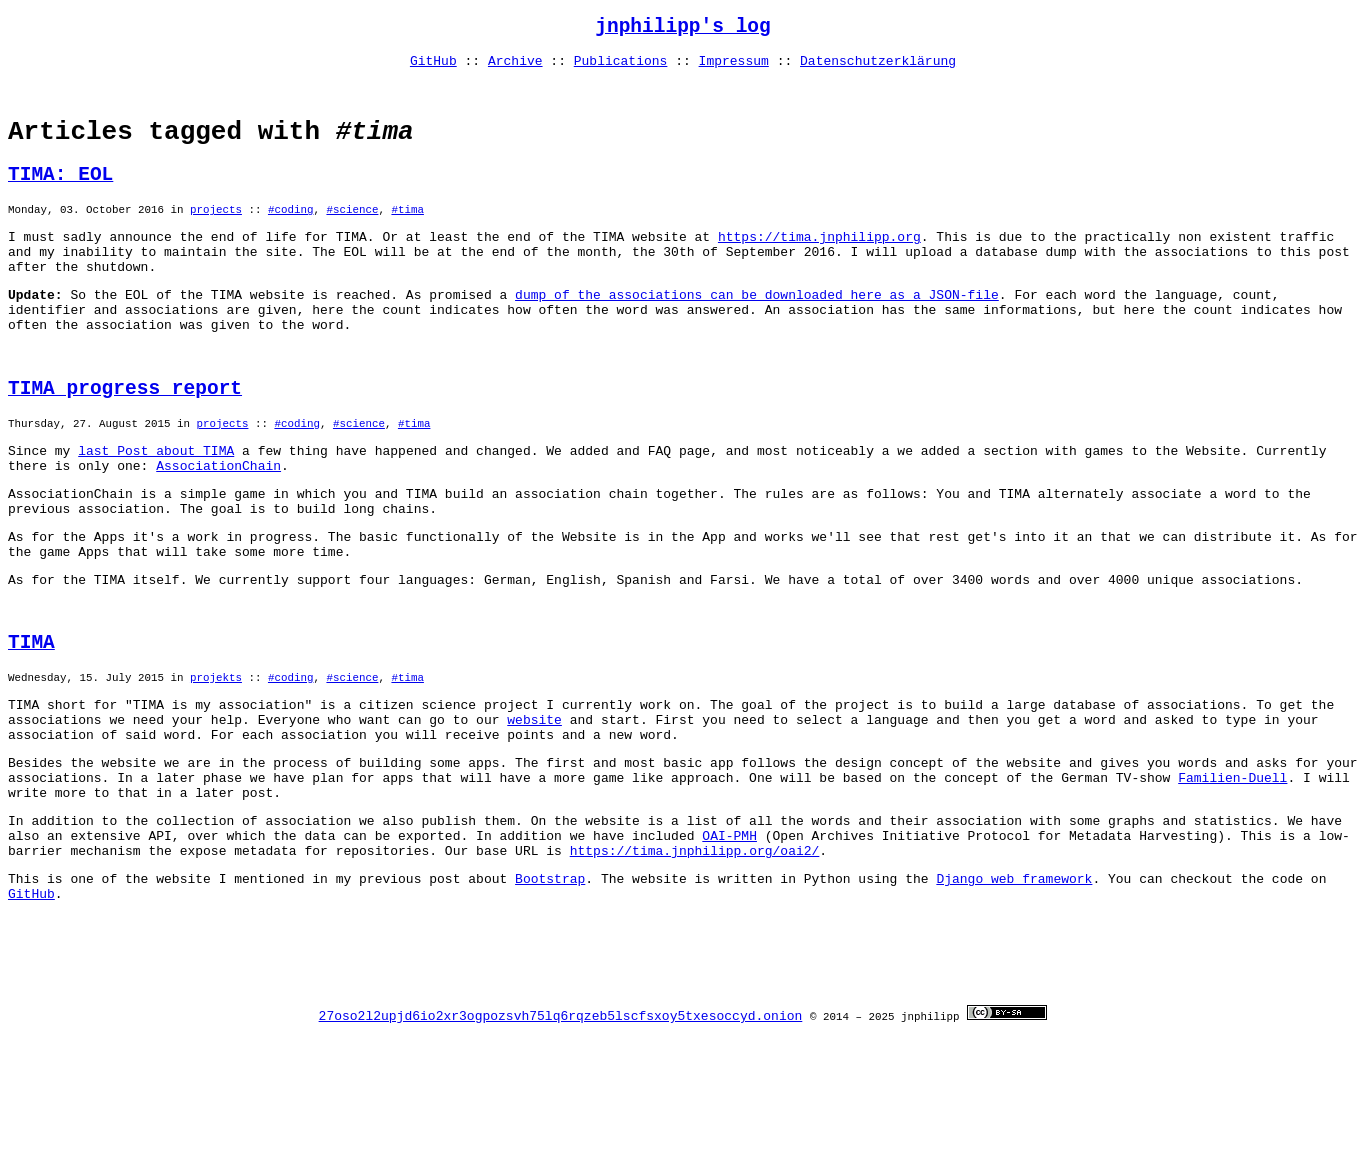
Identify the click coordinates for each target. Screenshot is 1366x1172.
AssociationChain (218, 528)
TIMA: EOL (60, 197)
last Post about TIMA (156, 510)
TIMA (31, 726)
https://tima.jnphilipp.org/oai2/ (695, 966)
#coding (290, 236)
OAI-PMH (729, 948)
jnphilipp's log (683, 29)
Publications (621, 68)
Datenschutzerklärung (878, 68)
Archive (515, 68)
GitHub (433, 68)
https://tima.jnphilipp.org (819, 267)
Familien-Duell (1232, 881)
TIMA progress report (125, 440)
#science (352, 236)
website (534, 814)
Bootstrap (550, 997)
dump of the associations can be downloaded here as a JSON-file (757, 334)
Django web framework (1014, 997)
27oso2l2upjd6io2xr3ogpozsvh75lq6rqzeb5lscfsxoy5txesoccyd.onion (561, 1155)
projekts (216, 765)
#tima (407, 236)
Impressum (734, 68)
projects (216, 236)
